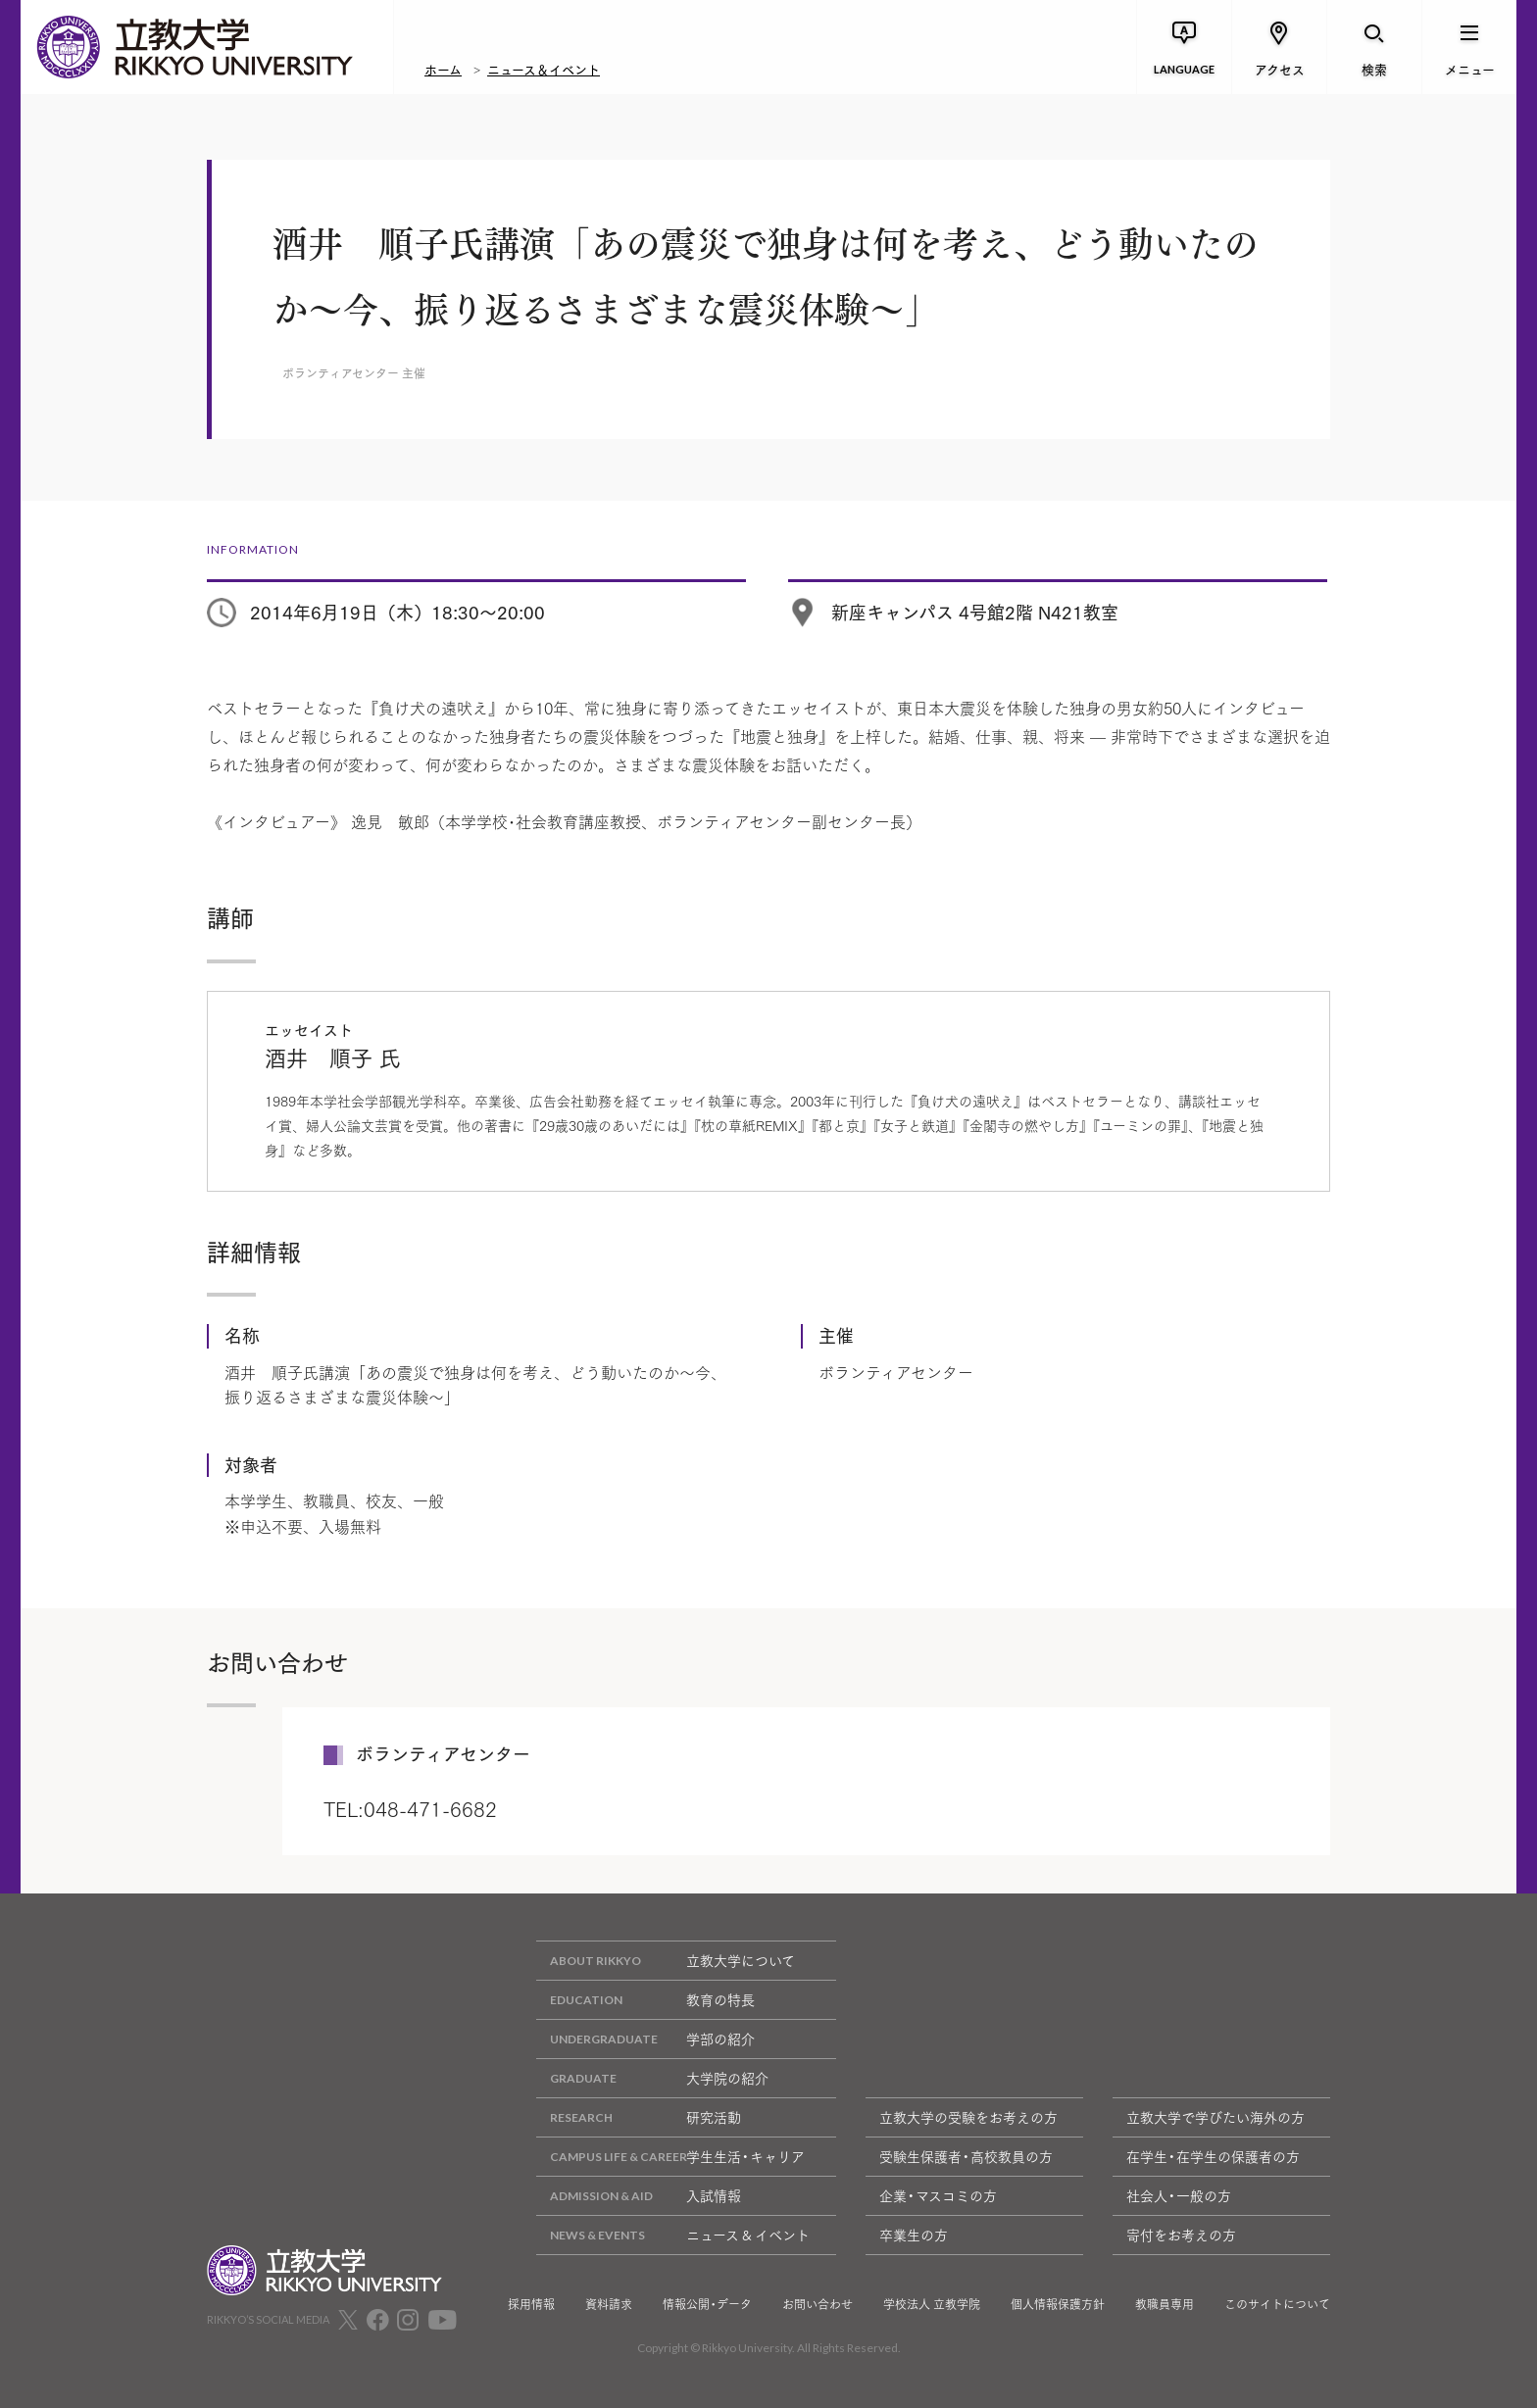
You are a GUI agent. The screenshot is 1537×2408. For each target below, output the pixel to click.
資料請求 (608, 2304)
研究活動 (638, 2117)
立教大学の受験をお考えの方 (968, 2117)
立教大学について (665, 1960)
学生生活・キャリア (670, 2157)
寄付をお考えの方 (1181, 2234)
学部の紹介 (645, 2039)
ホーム (443, 68)
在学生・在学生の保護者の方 (1213, 2156)
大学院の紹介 (652, 2078)
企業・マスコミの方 (938, 2195)
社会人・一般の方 (1178, 2195)
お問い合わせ (817, 2304)
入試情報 (638, 2196)
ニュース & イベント (673, 2235)
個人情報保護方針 (1058, 2304)
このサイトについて (1277, 2304)
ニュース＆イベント (543, 68)
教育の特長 (645, 2000)
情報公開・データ (707, 2304)
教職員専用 (1164, 2304)
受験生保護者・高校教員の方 (966, 2156)
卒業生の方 (913, 2234)
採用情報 (531, 2304)
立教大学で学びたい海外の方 (1215, 2117)
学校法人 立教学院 (931, 2304)
